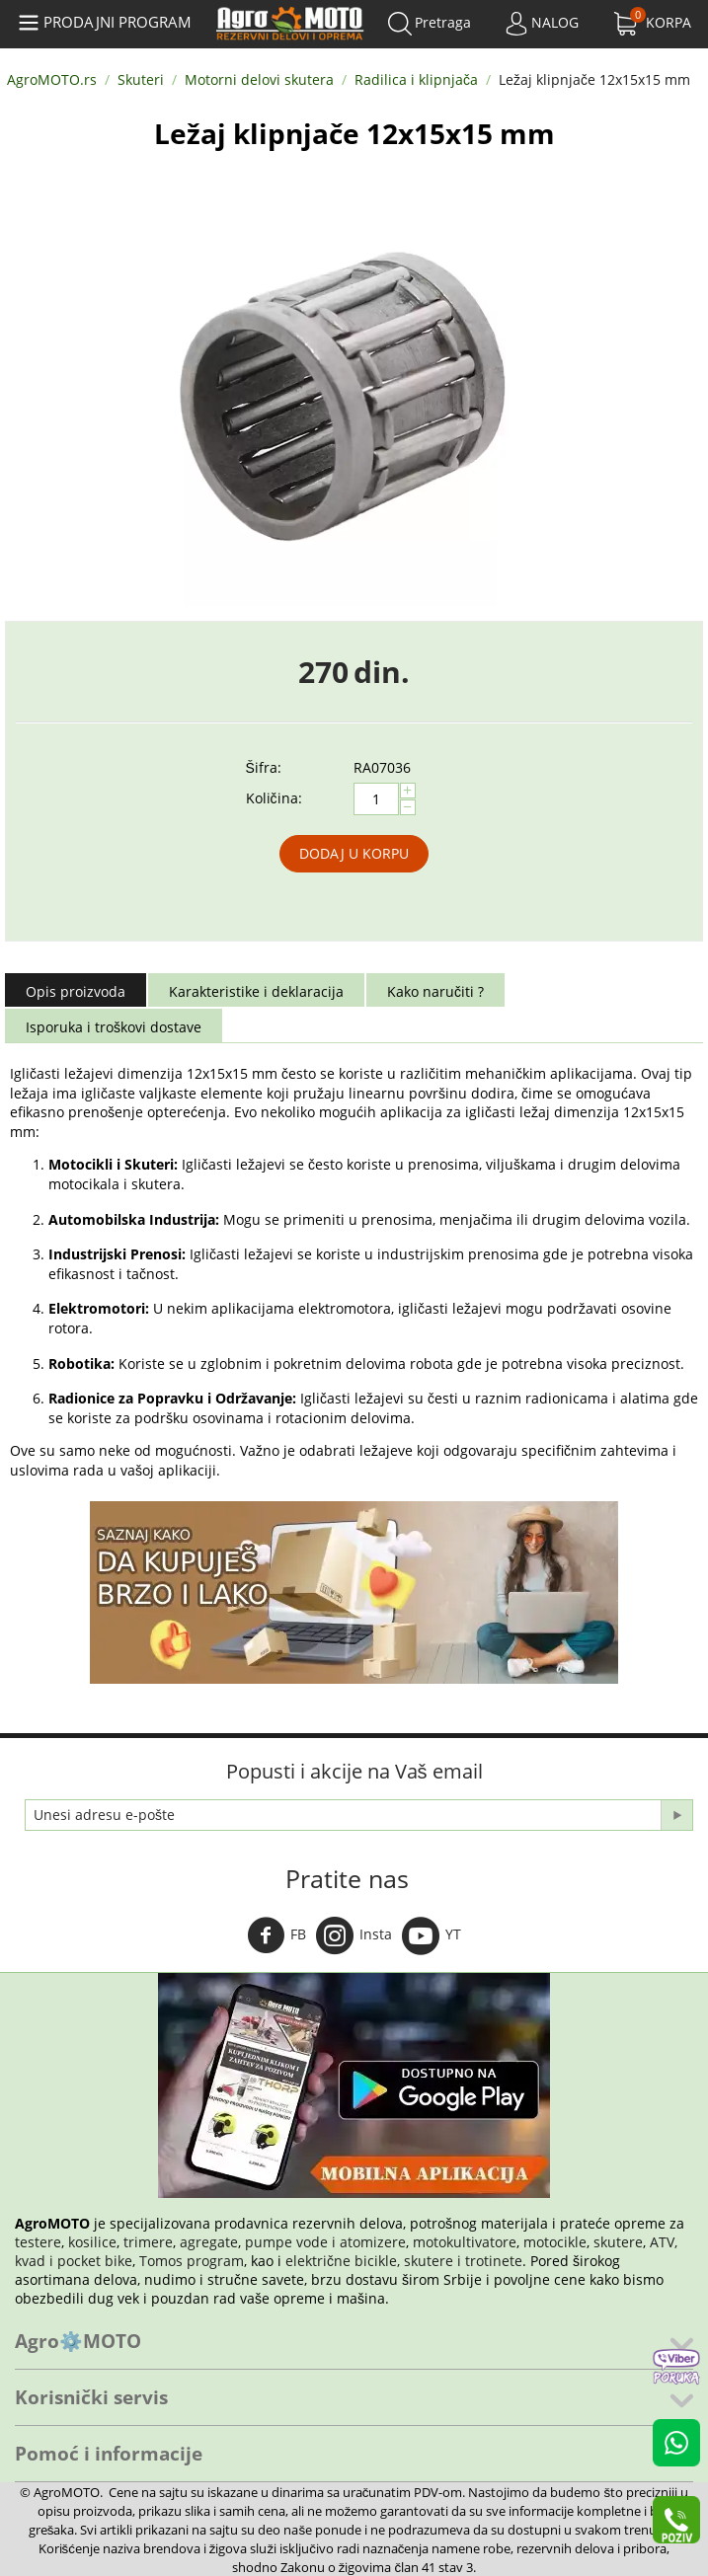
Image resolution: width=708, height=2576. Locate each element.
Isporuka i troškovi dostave (113, 1027)
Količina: (274, 798)
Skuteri (141, 79)
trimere (148, 2242)
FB (276, 1935)
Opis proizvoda (75, 991)
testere (38, 2242)
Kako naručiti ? (435, 991)
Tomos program (191, 2260)
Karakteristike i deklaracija (256, 991)
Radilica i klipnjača (416, 79)
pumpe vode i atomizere (325, 2242)
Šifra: (263, 767)
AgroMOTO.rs (52, 79)
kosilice (92, 2242)
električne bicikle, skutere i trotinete (403, 2260)
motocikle (555, 2242)
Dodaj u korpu (354, 853)
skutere (618, 2242)
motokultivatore (464, 2242)
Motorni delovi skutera (259, 79)
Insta (354, 1935)
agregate (209, 2242)
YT (431, 1935)
